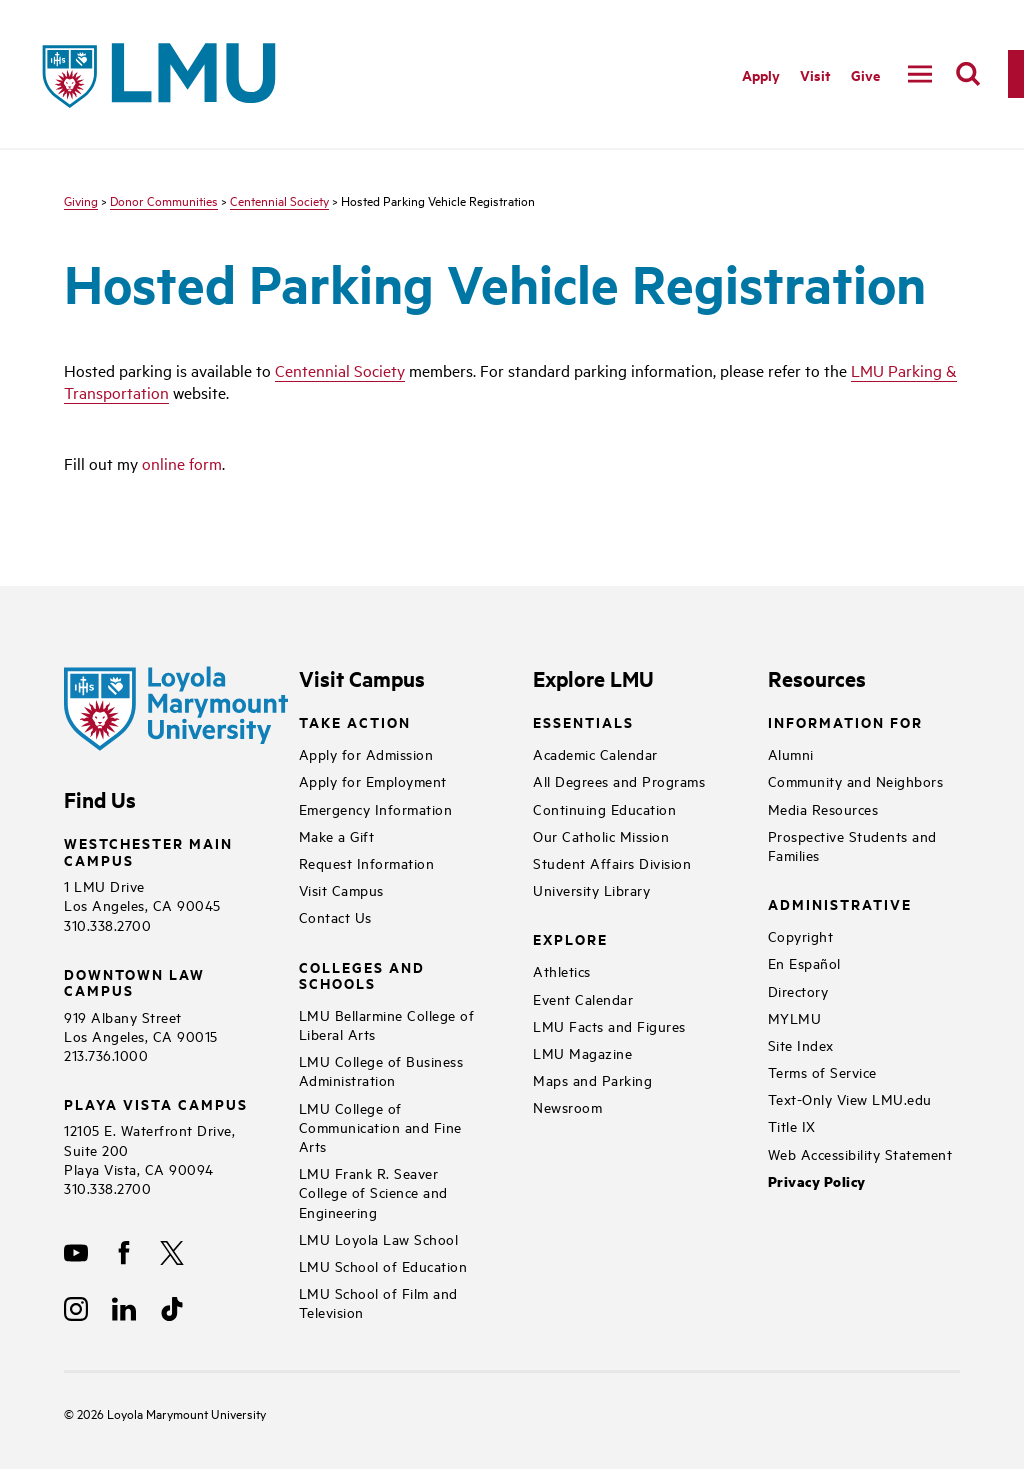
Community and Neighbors (856, 780)
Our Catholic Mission (601, 835)
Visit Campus (341, 889)
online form (182, 463)
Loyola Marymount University (171, 1413)
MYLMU (795, 1017)
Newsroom (567, 1106)
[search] (968, 74)
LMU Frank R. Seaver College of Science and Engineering (373, 1191)
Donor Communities (164, 200)
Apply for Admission (366, 753)
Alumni (791, 753)
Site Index (801, 1044)
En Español (804, 962)
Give (865, 74)
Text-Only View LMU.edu (850, 1098)
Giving (81, 200)
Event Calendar (583, 998)
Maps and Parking (592, 1079)
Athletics (562, 970)
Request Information (367, 862)
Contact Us (335, 916)
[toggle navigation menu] (920, 74)
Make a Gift (337, 835)
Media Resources (823, 808)
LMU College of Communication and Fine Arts (380, 1126)
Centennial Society (279, 200)
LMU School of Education (383, 1265)
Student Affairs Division (612, 862)
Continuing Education (604, 808)
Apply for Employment (373, 780)
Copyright (801, 935)
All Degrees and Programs (619, 780)
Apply (761, 74)
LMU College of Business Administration (381, 1070)
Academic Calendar (595, 753)
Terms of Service (822, 1071)
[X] (172, 1253)
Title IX (792, 1125)
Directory (798, 990)
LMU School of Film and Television (378, 1302)
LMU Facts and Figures (609, 1025)
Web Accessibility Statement (860, 1153)
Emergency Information (376, 808)
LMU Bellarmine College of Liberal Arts (387, 1024)
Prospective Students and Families (852, 845)
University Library (591, 889)
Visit (815, 74)
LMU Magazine (582, 1052)
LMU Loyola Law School (379, 1238)
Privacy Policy (817, 1181)
